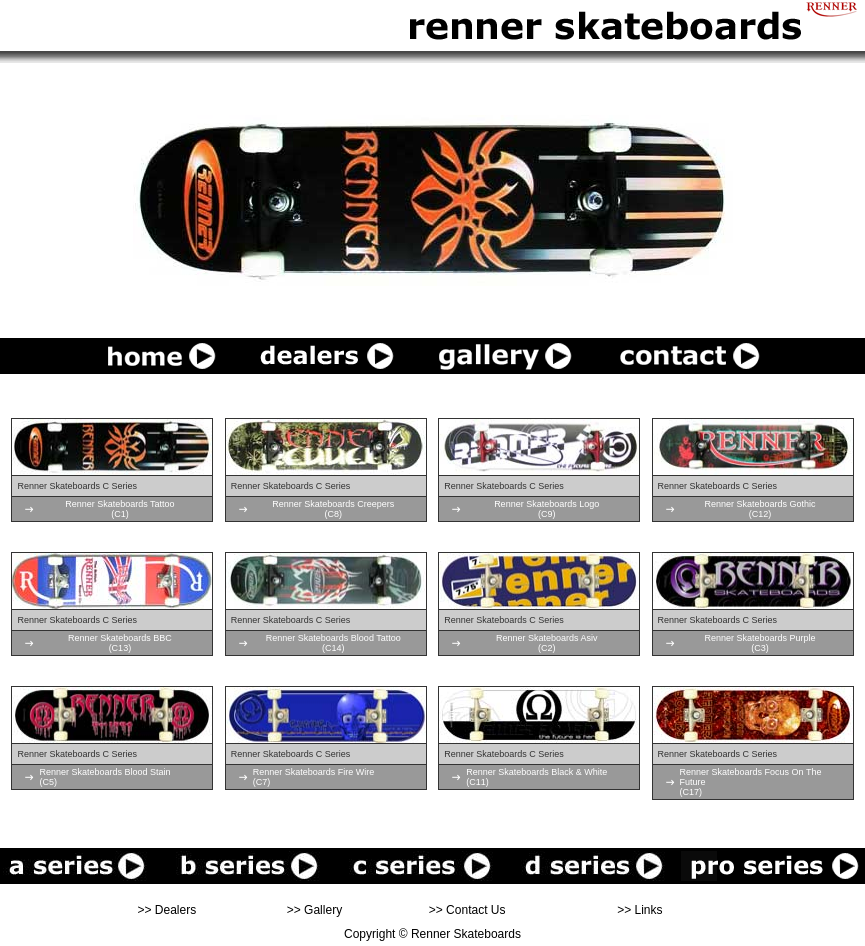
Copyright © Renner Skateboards (432, 934)
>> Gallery (314, 910)
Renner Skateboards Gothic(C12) (760, 509)
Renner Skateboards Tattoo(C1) (119, 509)
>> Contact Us (467, 910)
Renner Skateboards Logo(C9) (546, 509)
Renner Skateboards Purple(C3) (760, 643)
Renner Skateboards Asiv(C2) (547, 643)
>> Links (639, 910)
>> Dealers (167, 910)
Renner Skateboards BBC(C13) (120, 643)
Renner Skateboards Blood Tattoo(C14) (333, 643)
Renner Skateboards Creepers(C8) (333, 509)
